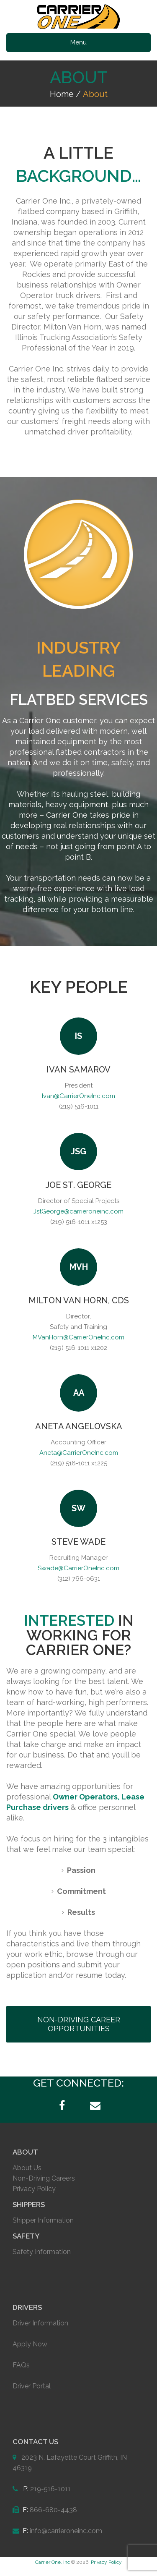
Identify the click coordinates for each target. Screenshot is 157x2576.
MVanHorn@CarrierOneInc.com (78, 1337)
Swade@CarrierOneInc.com (78, 1568)
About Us (27, 2168)
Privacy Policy (34, 2189)
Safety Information (42, 2252)
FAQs (21, 2365)
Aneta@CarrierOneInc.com (78, 1453)
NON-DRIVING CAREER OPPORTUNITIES (78, 2024)
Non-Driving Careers (44, 2178)
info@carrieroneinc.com (66, 2531)
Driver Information (40, 2323)
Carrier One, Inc (52, 2562)
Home (62, 94)
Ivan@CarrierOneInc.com (78, 1096)
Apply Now (30, 2344)
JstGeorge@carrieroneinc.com (78, 1211)
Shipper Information (43, 2220)
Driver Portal (32, 2386)
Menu (78, 42)
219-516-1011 (50, 2489)
